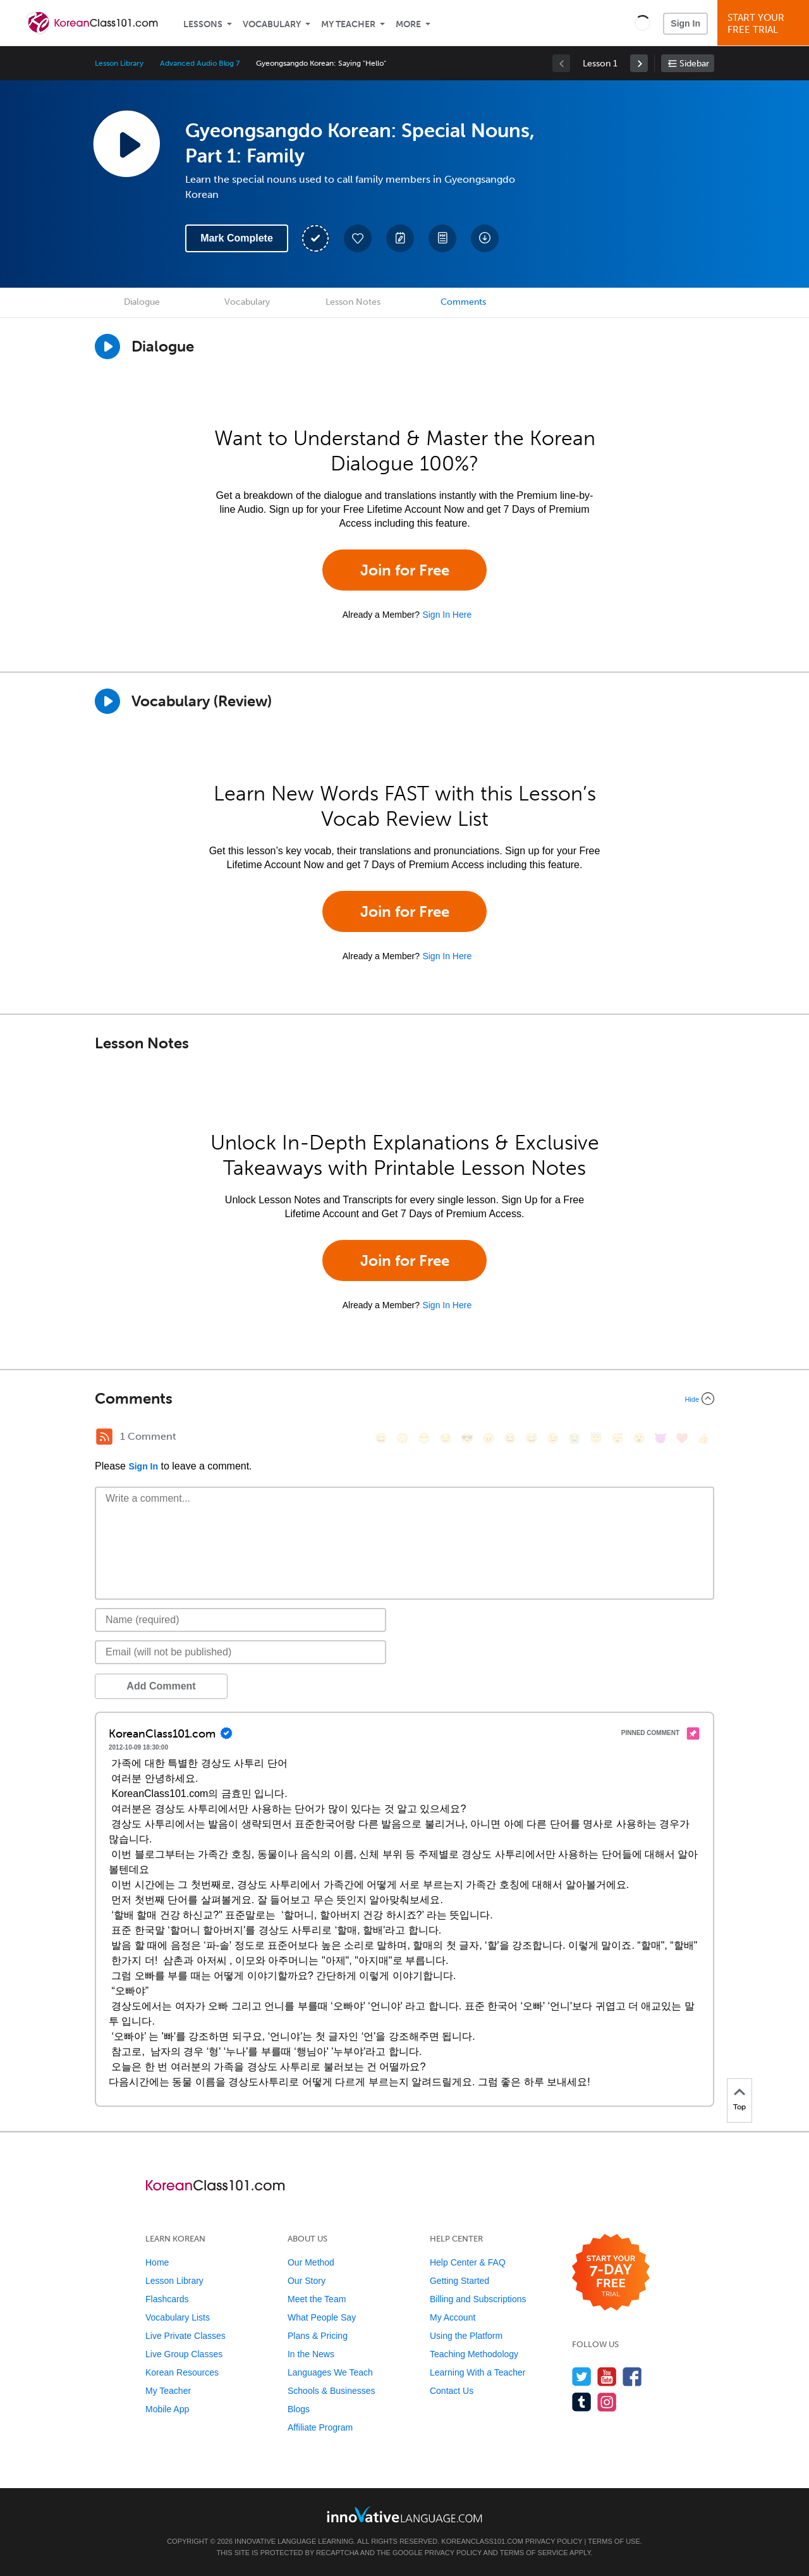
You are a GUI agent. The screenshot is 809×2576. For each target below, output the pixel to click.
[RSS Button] (104, 1436)
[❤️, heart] (682, 1438)
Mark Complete (236, 238)
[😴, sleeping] (617, 1438)
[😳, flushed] (402, 1438)
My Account (452, 2317)
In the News (311, 2354)
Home (157, 2262)
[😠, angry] (488, 1438)
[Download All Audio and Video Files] (485, 238)
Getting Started (459, 2281)
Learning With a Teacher (478, 2372)
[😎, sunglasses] (467, 1438)
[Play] (107, 701)
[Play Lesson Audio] (126, 143)
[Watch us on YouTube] (607, 2376)
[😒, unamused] (445, 1438)
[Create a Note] (400, 238)
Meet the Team (317, 2299)
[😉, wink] (553, 1438)
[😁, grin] (424, 1438)
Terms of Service (534, 2552)
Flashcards (166, 2299)
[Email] (240, 1652)
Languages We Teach (330, 2372)
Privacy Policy (553, 2541)
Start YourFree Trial (765, 23)
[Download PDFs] (442, 238)
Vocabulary (272, 24)
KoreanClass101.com (482, 2541)
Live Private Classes (185, 2336)
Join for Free (404, 570)
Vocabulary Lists (177, 2317)
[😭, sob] (574, 1438)
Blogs (299, 2409)
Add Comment (160, 1686)
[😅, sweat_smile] (531, 1438)
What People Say (322, 2317)
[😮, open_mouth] (639, 1438)
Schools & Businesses (331, 2391)
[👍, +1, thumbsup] (703, 1438)
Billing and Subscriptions (478, 2299)
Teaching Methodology (474, 2354)
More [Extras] (408, 24)
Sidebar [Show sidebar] (694, 63)
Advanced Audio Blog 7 (200, 63)
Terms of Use (614, 2541)
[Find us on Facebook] (632, 2376)
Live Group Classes (183, 2354)
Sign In (685, 23)
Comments (463, 302)
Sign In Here (446, 615)
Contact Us (451, 2391)
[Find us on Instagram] (607, 2402)
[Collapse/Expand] (404, 1398)
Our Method (311, 2262)
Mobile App (167, 2409)
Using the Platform (466, 2336)
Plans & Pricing (318, 2336)
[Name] (240, 1620)
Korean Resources (182, 2372)
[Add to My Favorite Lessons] (358, 238)
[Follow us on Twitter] (582, 2376)
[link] (639, 63)
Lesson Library (119, 63)
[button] (642, 23)
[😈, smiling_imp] (660, 1438)
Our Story (306, 2281)
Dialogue (142, 302)
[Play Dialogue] (107, 346)
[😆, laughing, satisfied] (510, 1438)
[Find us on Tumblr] (582, 2402)
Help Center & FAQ (468, 2262)
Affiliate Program (320, 2427)
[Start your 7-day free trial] (611, 2273)
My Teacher (348, 24)
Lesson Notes (352, 302)
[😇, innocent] (596, 1438)
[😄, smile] (381, 1438)
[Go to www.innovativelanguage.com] (404, 2514)
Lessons (202, 24)
